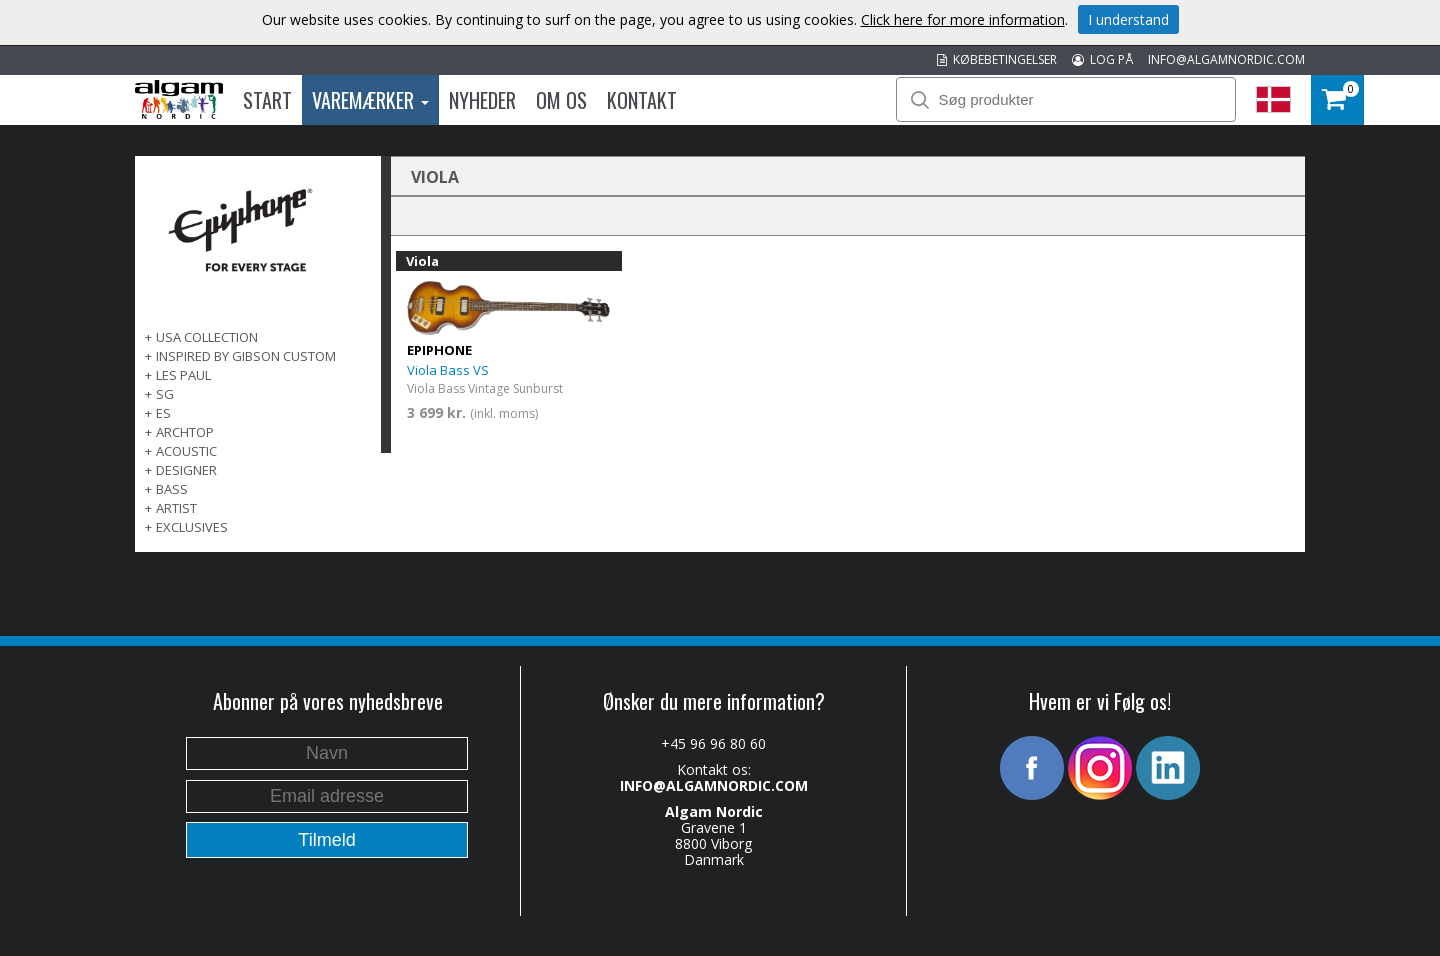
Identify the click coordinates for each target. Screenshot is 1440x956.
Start (267, 100)
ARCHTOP (185, 432)
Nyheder (482, 100)
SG (165, 394)
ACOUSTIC (186, 451)
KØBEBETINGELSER (997, 59)
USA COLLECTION (207, 337)
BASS (172, 489)
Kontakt (642, 100)
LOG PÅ (1102, 59)
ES (163, 413)
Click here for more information (963, 19)
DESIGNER (186, 470)
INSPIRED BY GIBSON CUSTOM (246, 356)
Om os (561, 100)
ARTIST (176, 508)
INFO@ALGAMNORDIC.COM (1226, 59)
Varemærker (370, 100)
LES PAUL (183, 375)
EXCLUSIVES (192, 527)
